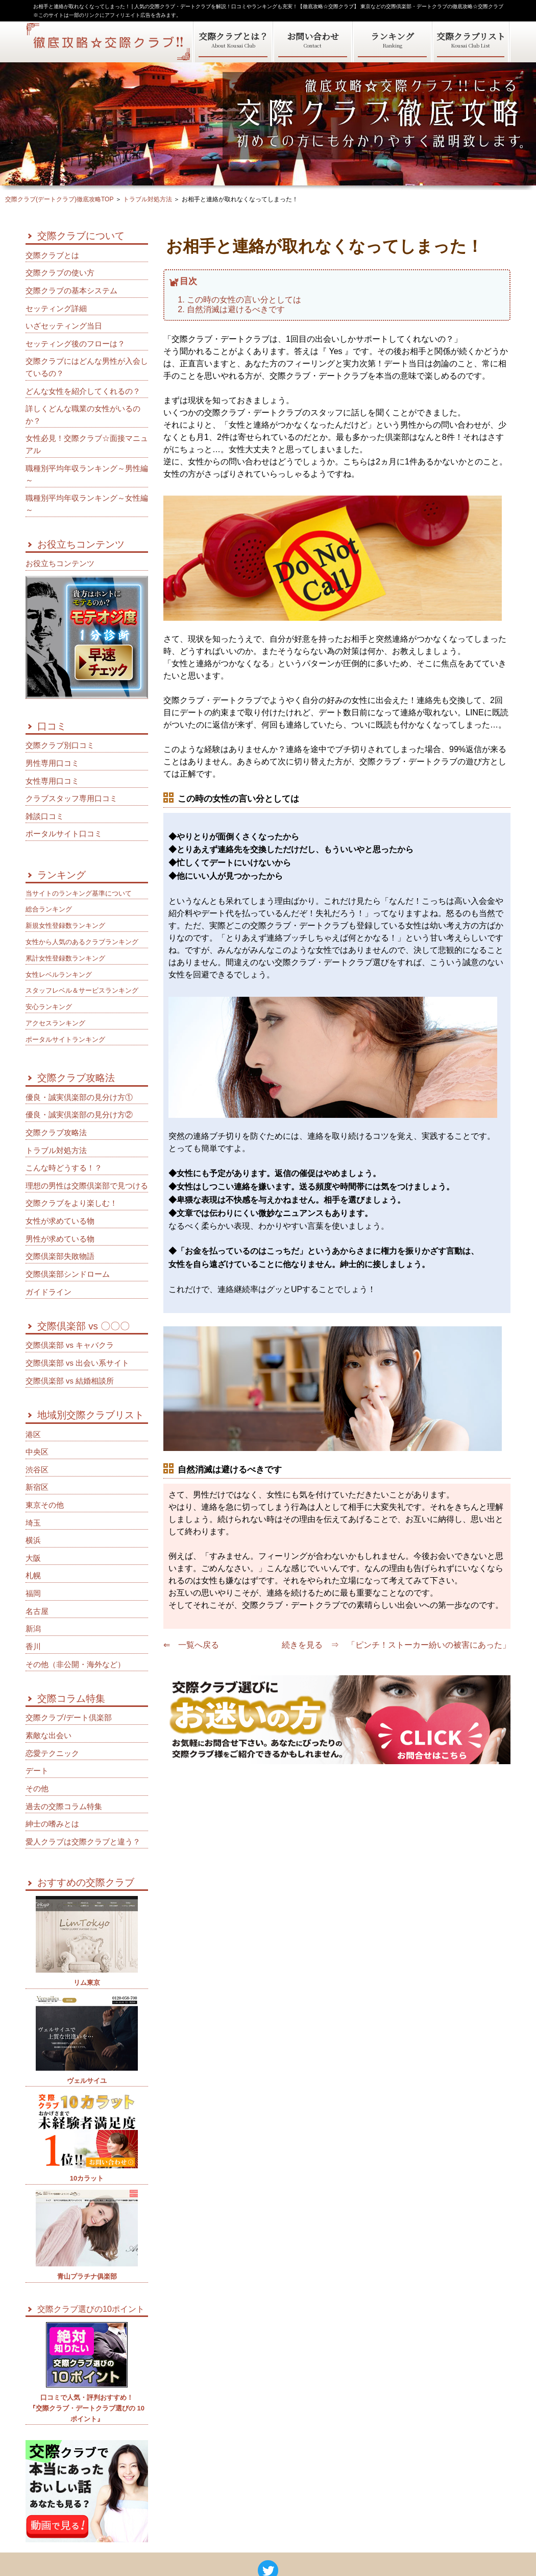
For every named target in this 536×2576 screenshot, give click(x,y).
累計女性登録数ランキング (65, 958)
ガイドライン (48, 1292)
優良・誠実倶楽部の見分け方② (79, 1115)
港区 (33, 1435)
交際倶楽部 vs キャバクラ (70, 1345)
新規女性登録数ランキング (65, 925)
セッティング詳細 (56, 309)
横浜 (33, 1540)
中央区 (37, 1452)
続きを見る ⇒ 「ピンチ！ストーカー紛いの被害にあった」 (396, 1645)
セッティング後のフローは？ (75, 344)
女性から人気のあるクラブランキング (82, 942)
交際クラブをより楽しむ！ (71, 1203)
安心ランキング (49, 1007)
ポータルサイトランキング (65, 1039)
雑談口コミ (45, 816)
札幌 (33, 1576)
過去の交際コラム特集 (64, 1806)
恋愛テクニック (52, 1753)
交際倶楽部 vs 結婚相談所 (70, 1381)
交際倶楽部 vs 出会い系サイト (77, 1363)
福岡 (33, 1593)
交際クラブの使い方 (60, 273)
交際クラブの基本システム (71, 291)
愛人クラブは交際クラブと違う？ (83, 1842)
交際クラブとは (52, 255)
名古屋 (37, 1611)
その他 (37, 1789)
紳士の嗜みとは (52, 1824)
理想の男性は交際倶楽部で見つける (87, 1186)
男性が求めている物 (60, 1239)
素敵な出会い (48, 1735)
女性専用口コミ (52, 781)
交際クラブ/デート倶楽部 (69, 1718)
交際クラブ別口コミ (60, 745)
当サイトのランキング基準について (79, 893)
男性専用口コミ (52, 763)
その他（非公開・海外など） (75, 1664)
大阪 (33, 1558)
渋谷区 (37, 1470)
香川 (33, 1647)
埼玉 (33, 1523)
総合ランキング (49, 909)
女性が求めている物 (60, 1221)
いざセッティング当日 (64, 326)
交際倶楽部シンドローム (68, 1274)
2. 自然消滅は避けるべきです (231, 309)
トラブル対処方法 (56, 1150)
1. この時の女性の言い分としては (239, 299)
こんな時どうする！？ (64, 1168)
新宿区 (37, 1487)
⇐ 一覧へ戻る (191, 1645)
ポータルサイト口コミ (64, 834)
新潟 (33, 1629)
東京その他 (45, 1505)
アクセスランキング (55, 1023)
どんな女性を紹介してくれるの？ (83, 391)
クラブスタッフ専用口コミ (71, 798)
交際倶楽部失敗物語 (60, 1256)
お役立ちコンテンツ (60, 563)
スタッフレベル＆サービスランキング (82, 990)
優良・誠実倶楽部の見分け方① (79, 1097)
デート (37, 1771)
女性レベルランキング (59, 974)
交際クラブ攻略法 (56, 1133)
